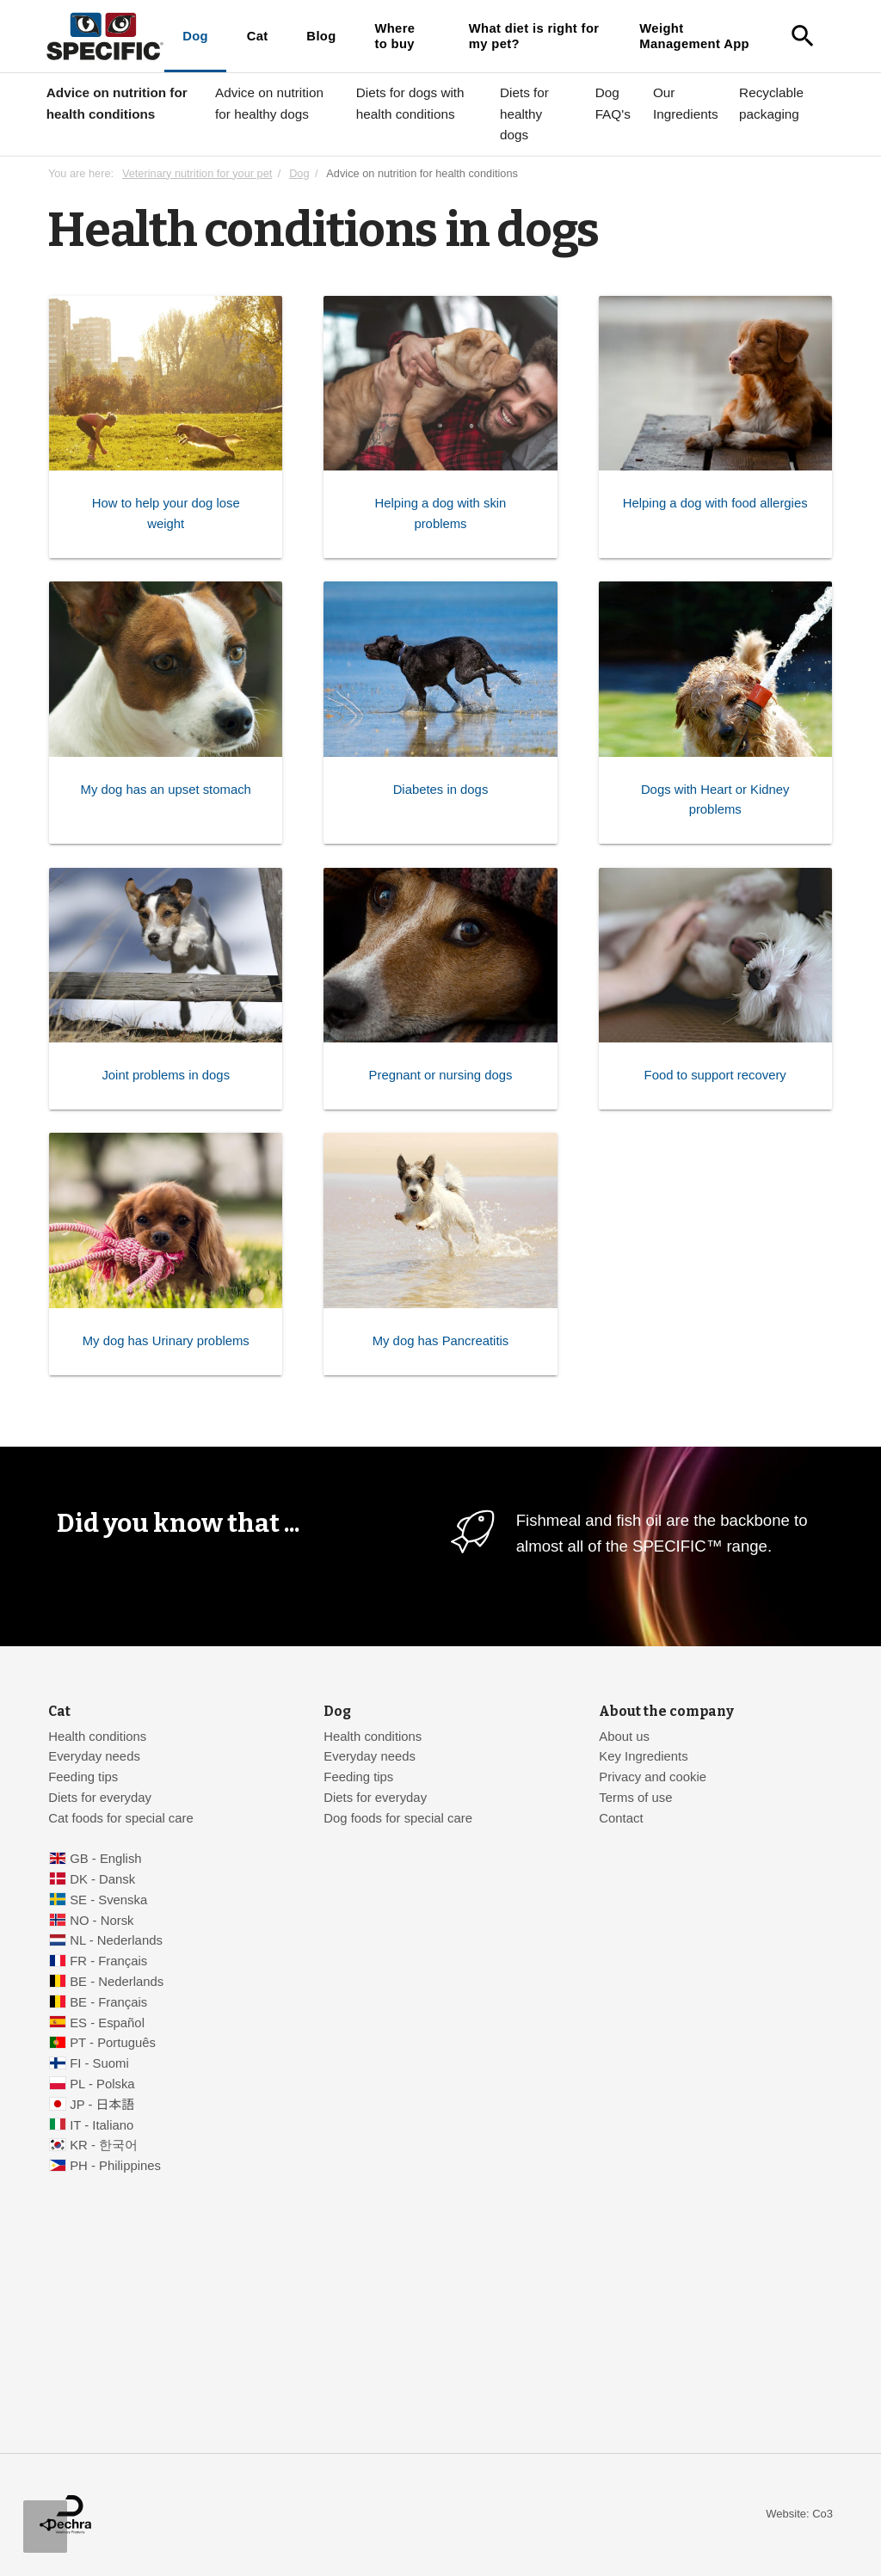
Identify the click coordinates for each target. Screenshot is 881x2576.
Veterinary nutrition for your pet (197, 173)
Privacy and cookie (652, 1777)
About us (624, 1736)
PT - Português (113, 2043)
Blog (321, 36)
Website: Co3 (799, 2513)
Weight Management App (694, 36)
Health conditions (97, 1736)
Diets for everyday (99, 1797)
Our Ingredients (685, 102)
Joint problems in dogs (166, 1076)
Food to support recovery (715, 1076)
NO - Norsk (101, 1920)
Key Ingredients (643, 1756)
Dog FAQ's (613, 102)
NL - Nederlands (116, 1940)
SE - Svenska (108, 1900)
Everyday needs (94, 1756)
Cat (257, 36)
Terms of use (635, 1797)
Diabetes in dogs (441, 789)
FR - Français (108, 1961)
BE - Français (108, 2002)
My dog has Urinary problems (166, 1341)
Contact (621, 1818)
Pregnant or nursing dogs (441, 1076)
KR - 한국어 (104, 2145)
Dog (195, 36)
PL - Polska (102, 2084)
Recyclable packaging (771, 102)
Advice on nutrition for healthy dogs (269, 102)
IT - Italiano (101, 2125)
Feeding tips (83, 1777)
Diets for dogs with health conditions (410, 102)
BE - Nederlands (116, 1982)
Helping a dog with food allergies (715, 504)
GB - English (105, 1859)
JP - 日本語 (102, 2105)
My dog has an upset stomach (166, 789)
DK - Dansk (102, 1879)
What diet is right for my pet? (534, 36)
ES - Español (107, 2023)
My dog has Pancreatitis (441, 1341)
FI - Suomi (99, 2063)
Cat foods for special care (121, 1818)
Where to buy (394, 36)
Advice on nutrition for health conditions (117, 102)
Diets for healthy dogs (524, 113)
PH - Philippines (115, 2166)
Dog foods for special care (397, 1818)
